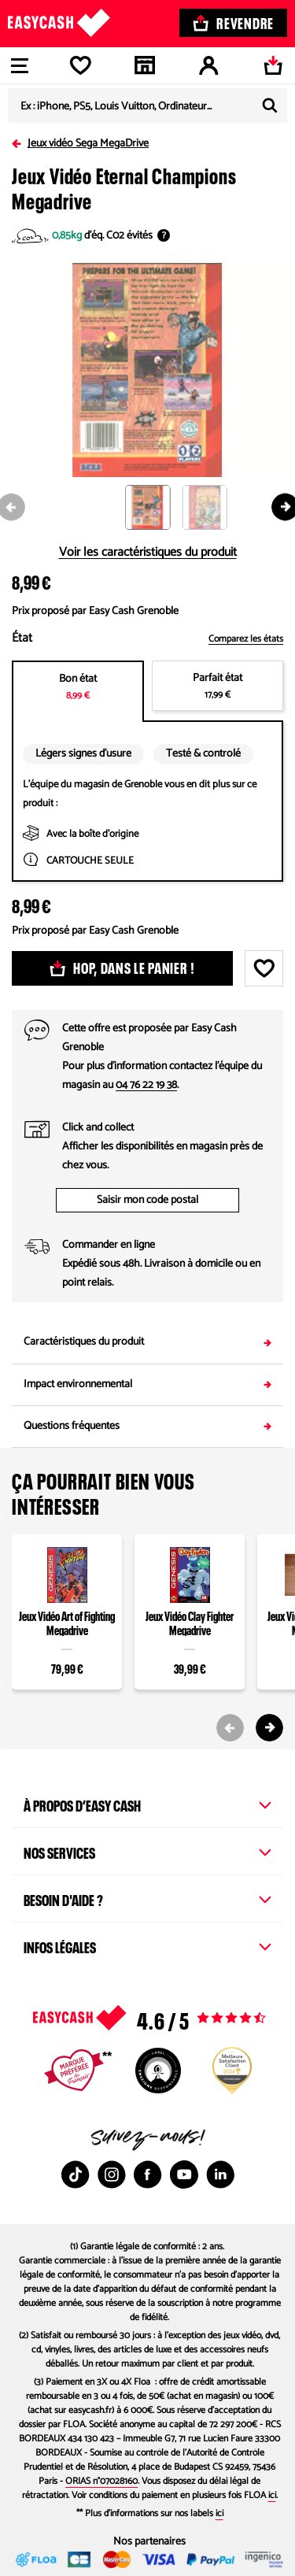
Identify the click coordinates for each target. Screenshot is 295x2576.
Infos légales (147, 1945)
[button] (154, 508)
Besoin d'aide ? (147, 1898)
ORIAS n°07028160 (101, 2481)
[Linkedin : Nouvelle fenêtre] (220, 2174)
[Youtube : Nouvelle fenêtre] (184, 2174)
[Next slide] (269, 1727)
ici (272, 2495)
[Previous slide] (230, 1727)
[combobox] (147, 105)
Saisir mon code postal (147, 1200)
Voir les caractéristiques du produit (148, 553)
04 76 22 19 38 (146, 1085)
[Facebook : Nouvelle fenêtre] (148, 2174)
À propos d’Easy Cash (147, 1803)
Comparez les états (245, 639)
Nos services (147, 1851)
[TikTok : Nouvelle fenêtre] (75, 2174)
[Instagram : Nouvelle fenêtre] (112, 2174)
